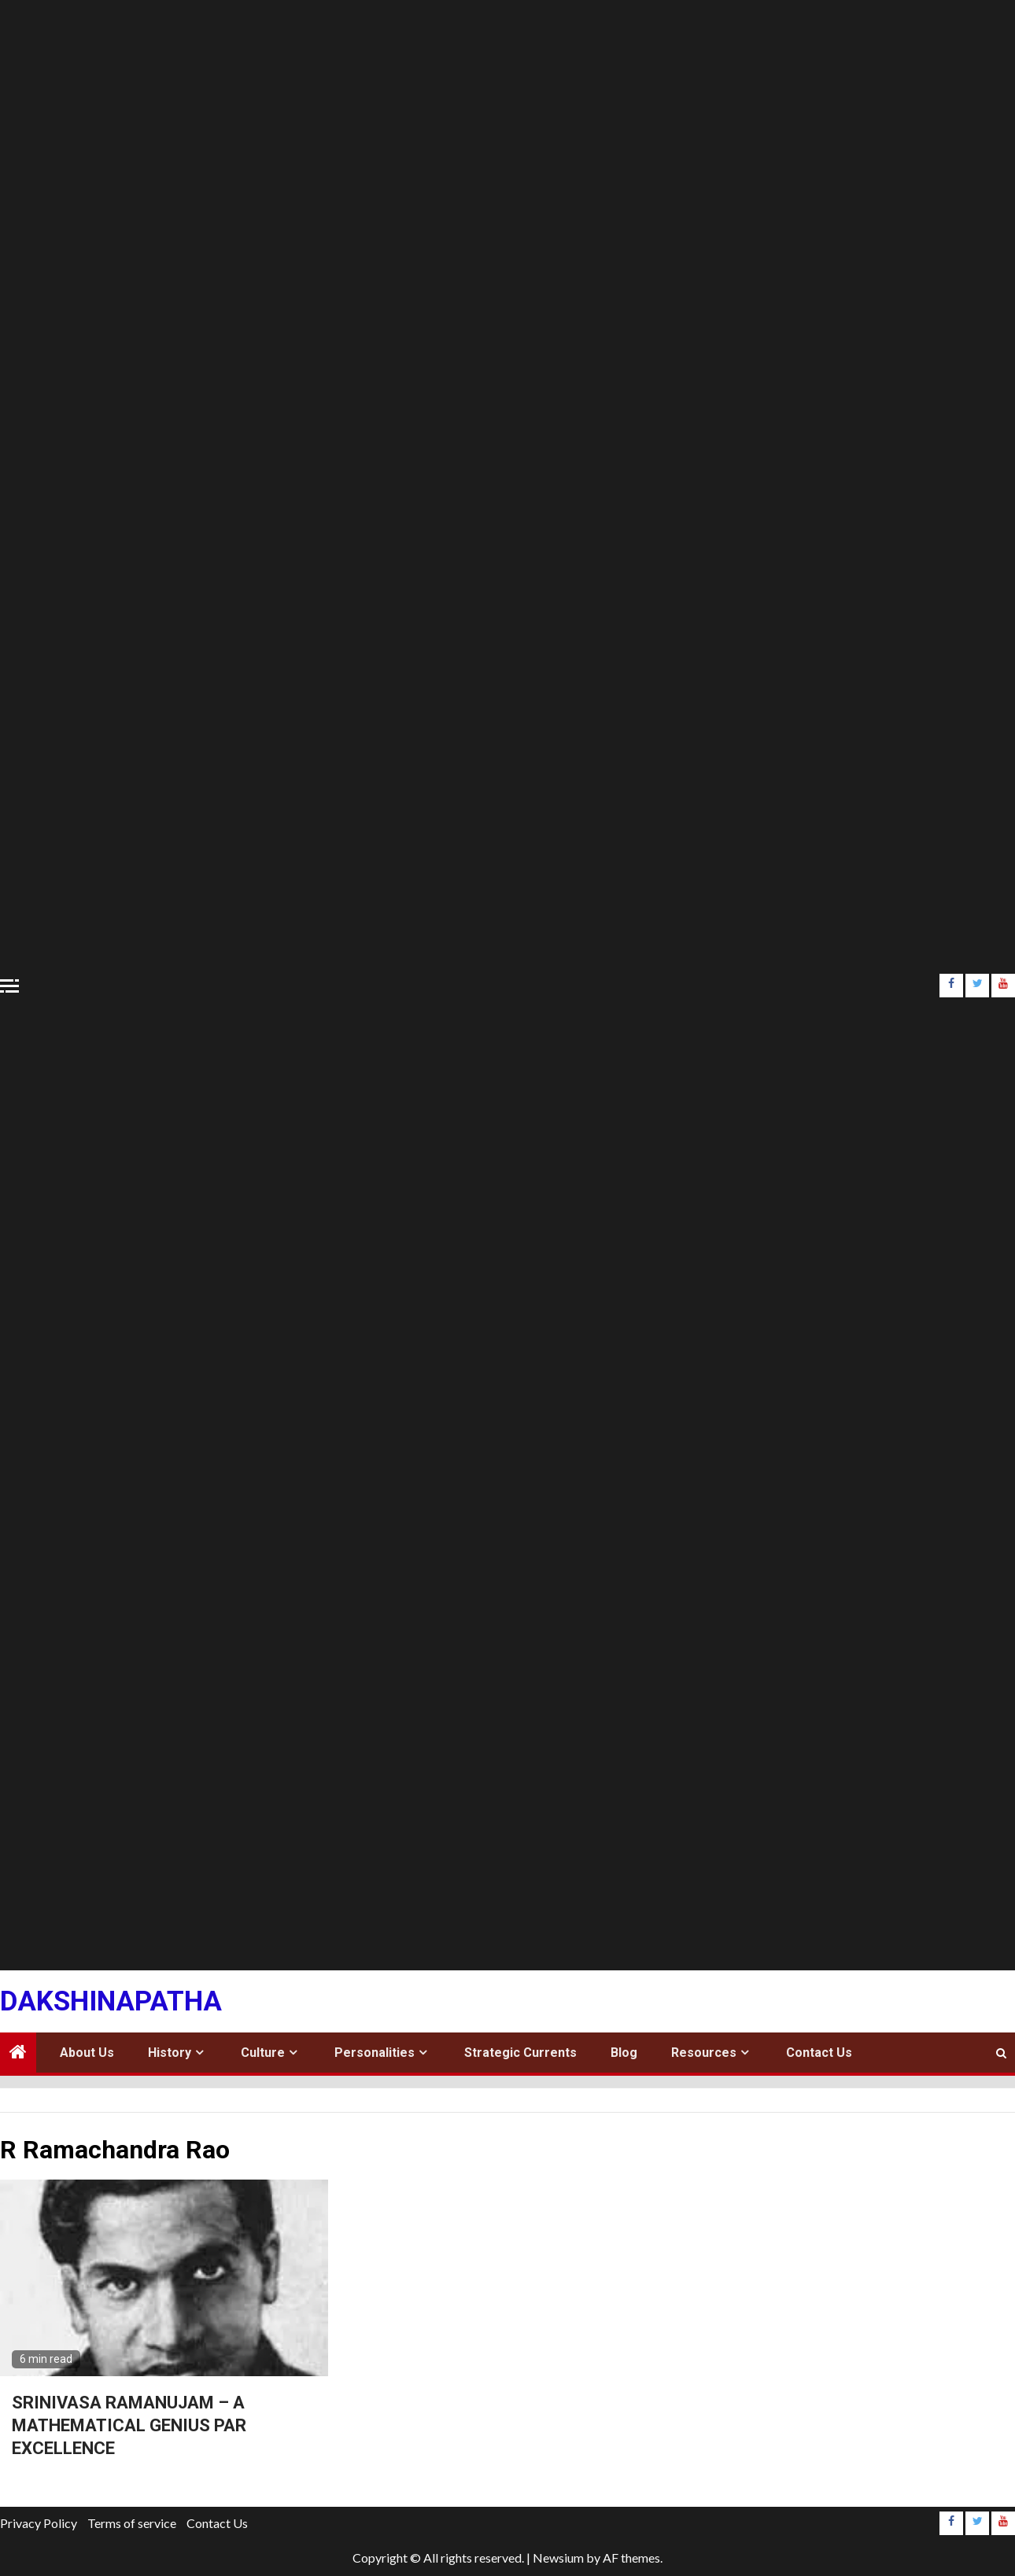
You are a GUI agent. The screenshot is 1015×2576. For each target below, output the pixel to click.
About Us (87, 2052)
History (169, 2052)
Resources (703, 2052)
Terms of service (131, 2522)
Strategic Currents (520, 2052)
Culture (263, 2052)
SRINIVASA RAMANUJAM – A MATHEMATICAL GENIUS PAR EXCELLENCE (129, 2425)
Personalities (374, 2052)
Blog (624, 2052)
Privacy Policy (38, 2522)
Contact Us (819, 2052)
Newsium (558, 2557)
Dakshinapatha (111, 2001)
